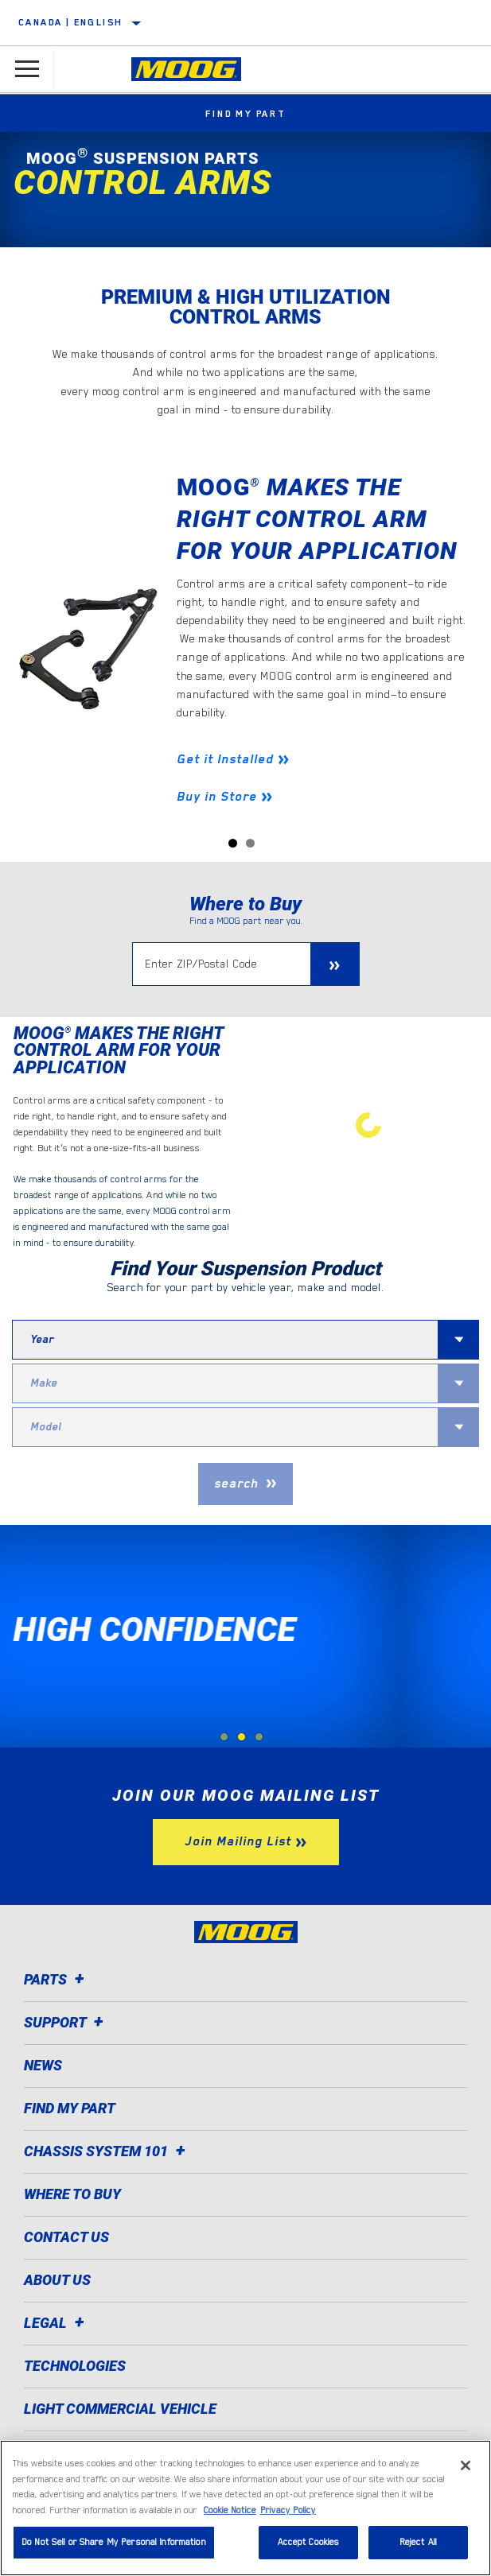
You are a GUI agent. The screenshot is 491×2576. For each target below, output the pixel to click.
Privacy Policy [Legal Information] (288, 2510)
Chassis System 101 (107, 2151)
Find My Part (245, 113)
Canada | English (70, 22)
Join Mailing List (238, 1841)
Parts (56, 1979)
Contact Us (66, 2237)
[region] (245, 2508)
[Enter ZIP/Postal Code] (221, 964)
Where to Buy (72, 2194)
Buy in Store (217, 796)
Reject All (418, 2542)
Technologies (75, 2365)
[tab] (224, 1736)
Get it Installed (225, 759)
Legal (56, 2322)
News (43, 2065)
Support (66, 2022)
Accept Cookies (309, 2542)
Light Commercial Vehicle (120, 2408)
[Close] (465, 2465)
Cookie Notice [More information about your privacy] (230, 2510)
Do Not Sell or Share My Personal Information (113, 2542)
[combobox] (225, 1340)
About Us (57, 2279)
